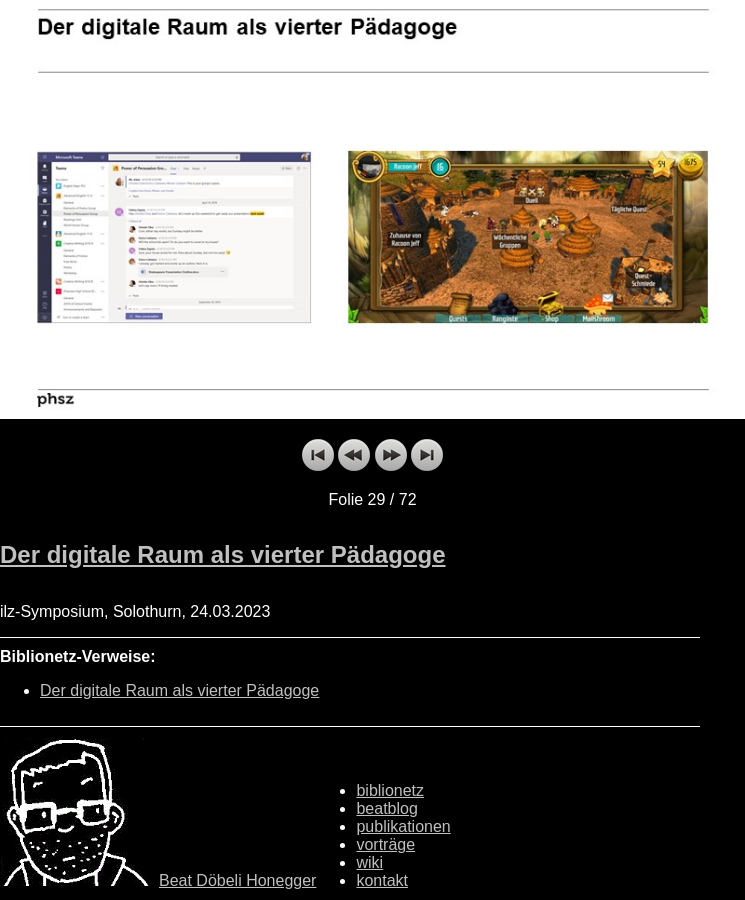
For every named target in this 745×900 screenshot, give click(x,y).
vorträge (385, 844)
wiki (369, 862)
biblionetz (390, 790)
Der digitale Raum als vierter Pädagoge (223, 554)
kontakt (382, 880)
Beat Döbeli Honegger (237, 880)
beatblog (386, 808)
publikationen (403, 826)
